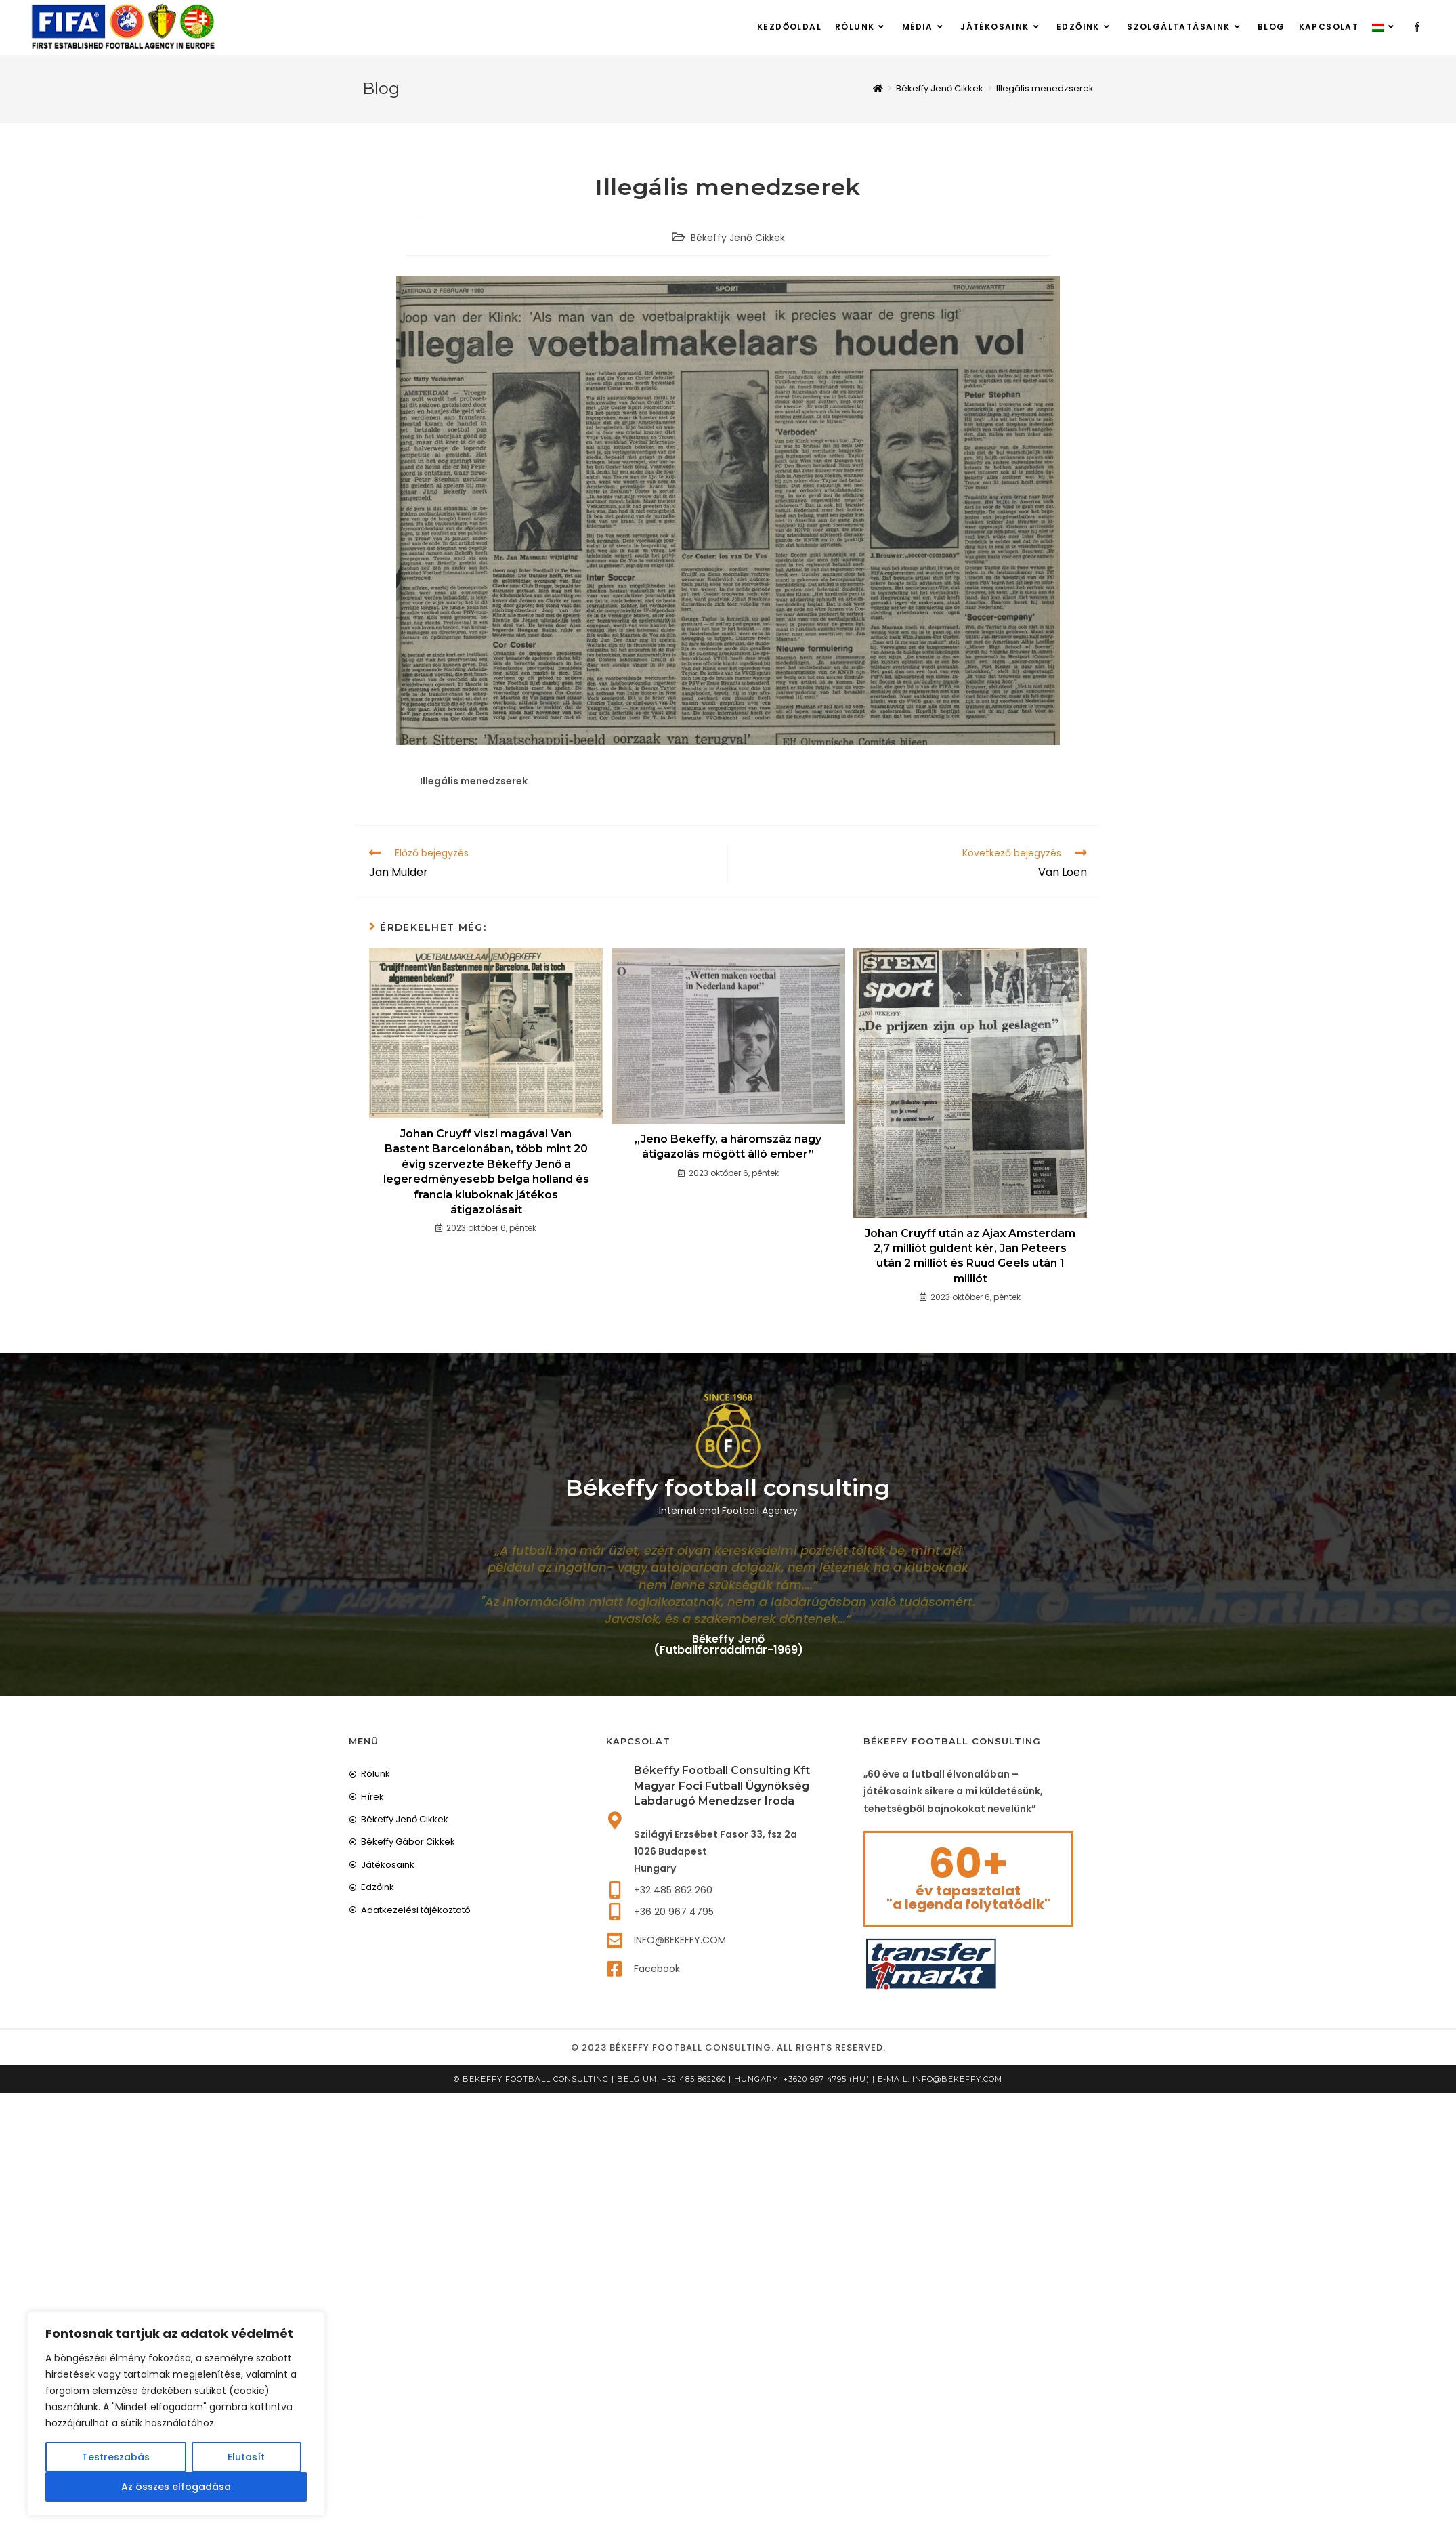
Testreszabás (116, 2457)
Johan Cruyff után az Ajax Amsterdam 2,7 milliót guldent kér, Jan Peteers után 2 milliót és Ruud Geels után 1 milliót (970, 1256)
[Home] (878, 89)
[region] (176, 2413)
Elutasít (246, 2457)
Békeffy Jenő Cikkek (738, 238)
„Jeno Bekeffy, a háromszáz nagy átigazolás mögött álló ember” (728, 1147)
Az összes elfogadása (176, 2487)
